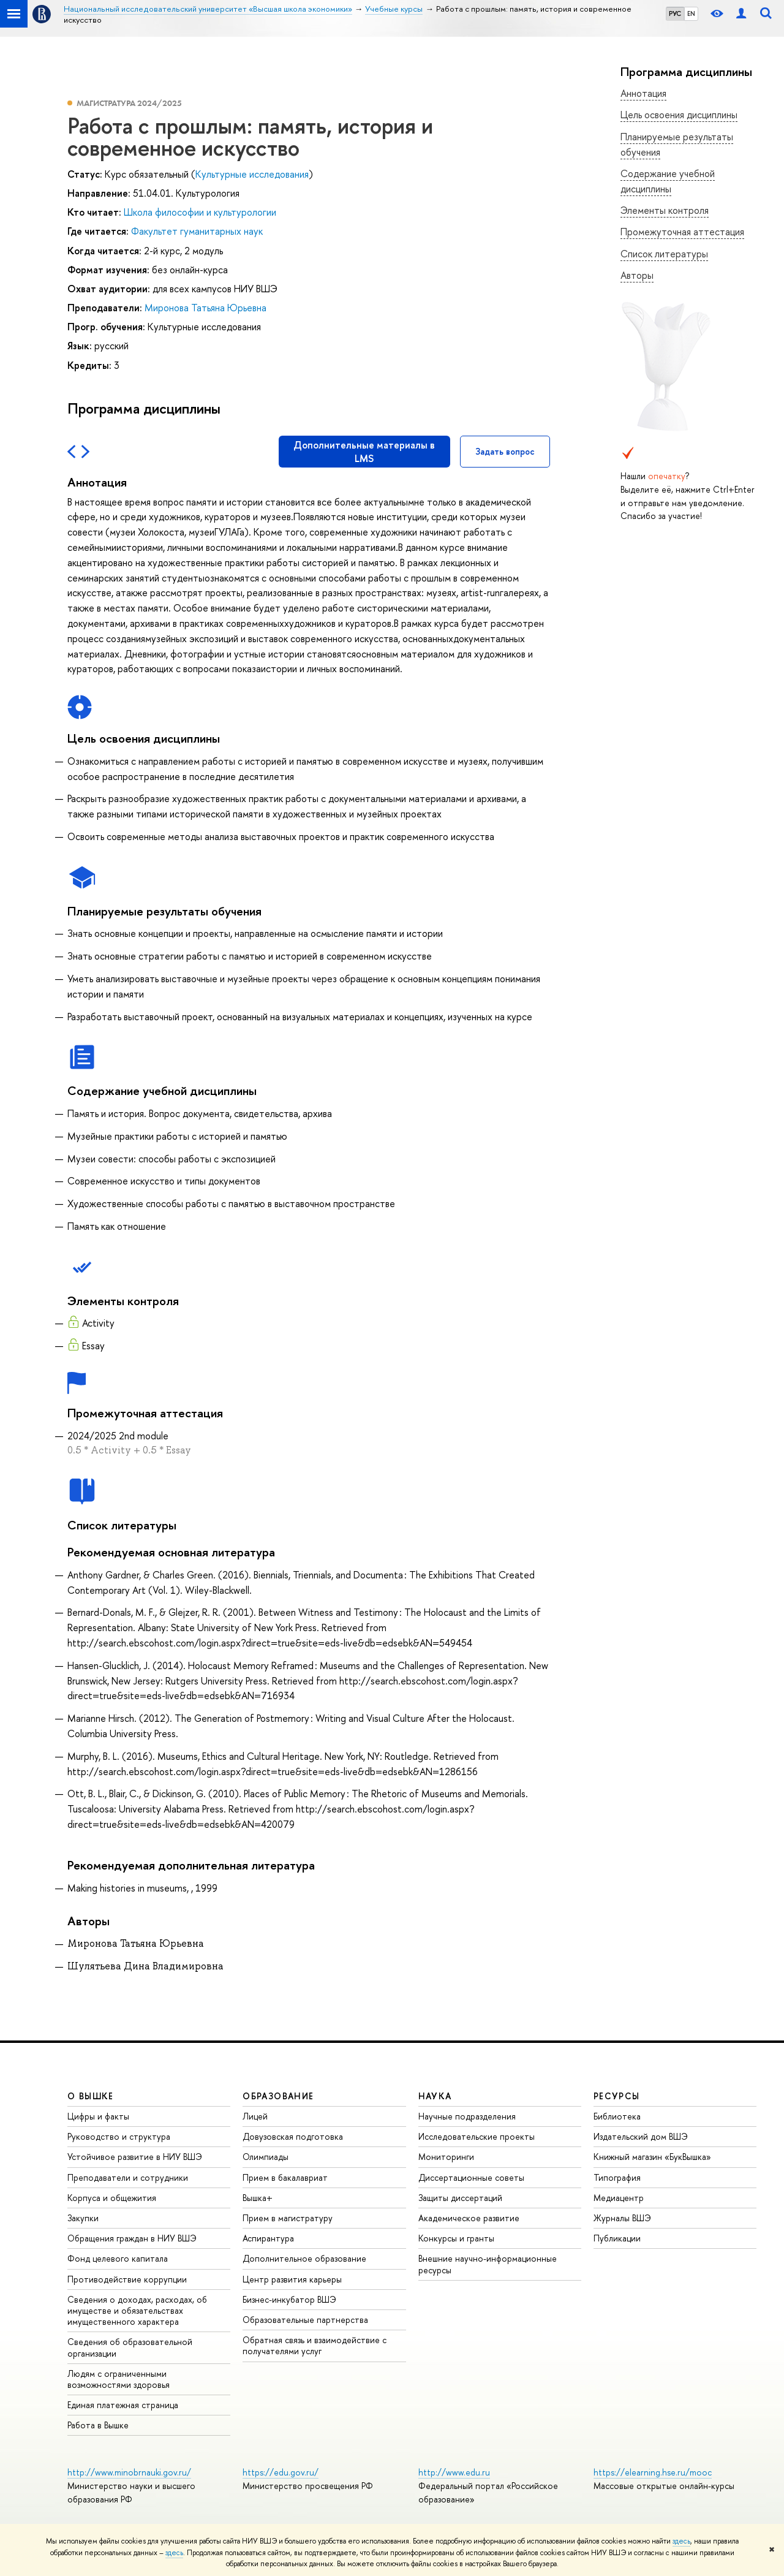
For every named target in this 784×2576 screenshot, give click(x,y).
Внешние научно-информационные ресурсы (487, 2263)
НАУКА (435, 2096)
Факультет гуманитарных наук (197, 231)
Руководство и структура (118, 2136)
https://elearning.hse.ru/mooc (653, 2472)
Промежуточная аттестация (682, 231)
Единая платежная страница (122, 2405)
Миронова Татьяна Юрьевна (205, 307)
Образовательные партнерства (305, 2319)
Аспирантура (268, 2238)
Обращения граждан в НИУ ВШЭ (132, 2238)
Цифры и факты (98, 2116)
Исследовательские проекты (476, 2136)
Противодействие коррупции (127, 2279)
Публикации (617, 2238)
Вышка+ (258, 2197)
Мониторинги (446, 2156)
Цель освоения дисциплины (678, 114)
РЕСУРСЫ (617, 2096)
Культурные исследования (252, 174)
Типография (617, 2177)
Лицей (255, 2116)
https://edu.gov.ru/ (280, 2472)
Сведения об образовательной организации (129, 2347)
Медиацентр (619, 2197)
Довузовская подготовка (293, 2136)
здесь (681, 2541)
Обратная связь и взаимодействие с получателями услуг (314, 2345)
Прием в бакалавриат (285, 2177)
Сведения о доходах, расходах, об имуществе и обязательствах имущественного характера (137, 2310)
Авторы (637, 275)
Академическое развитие (468, 2218)
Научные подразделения (467, 2116)
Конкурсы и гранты (456, 2238)
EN (691, 13)
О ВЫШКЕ (90, 2096)
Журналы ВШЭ (622, 2218)
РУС (675, 13)
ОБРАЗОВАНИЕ (278, 2096)
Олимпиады (265, 2156)
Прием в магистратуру (288, 2218)
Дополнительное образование (304, 2258)
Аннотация (643, 93)
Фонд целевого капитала (117, 2258)
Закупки (83, 2218)
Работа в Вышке (98, 2425)
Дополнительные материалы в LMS (364, 451)
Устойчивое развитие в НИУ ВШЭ (134, 2156)
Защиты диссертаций (460, 2197)
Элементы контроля (664, 210)
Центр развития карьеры (292, 2279)
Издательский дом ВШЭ (641, 2136)
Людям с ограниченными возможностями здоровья (118, 2379)
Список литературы (664, 253)
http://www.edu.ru (454, 2472)
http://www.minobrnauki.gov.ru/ (129, 2472)
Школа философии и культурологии (200, 212)
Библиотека (617, 2116)
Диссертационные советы (471, 2177)
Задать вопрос (505, 451)
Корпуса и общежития (111, 2197)
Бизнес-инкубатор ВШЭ (289, 2299)
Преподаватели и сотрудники (127, 2177)
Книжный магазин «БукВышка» (652, 2156)
